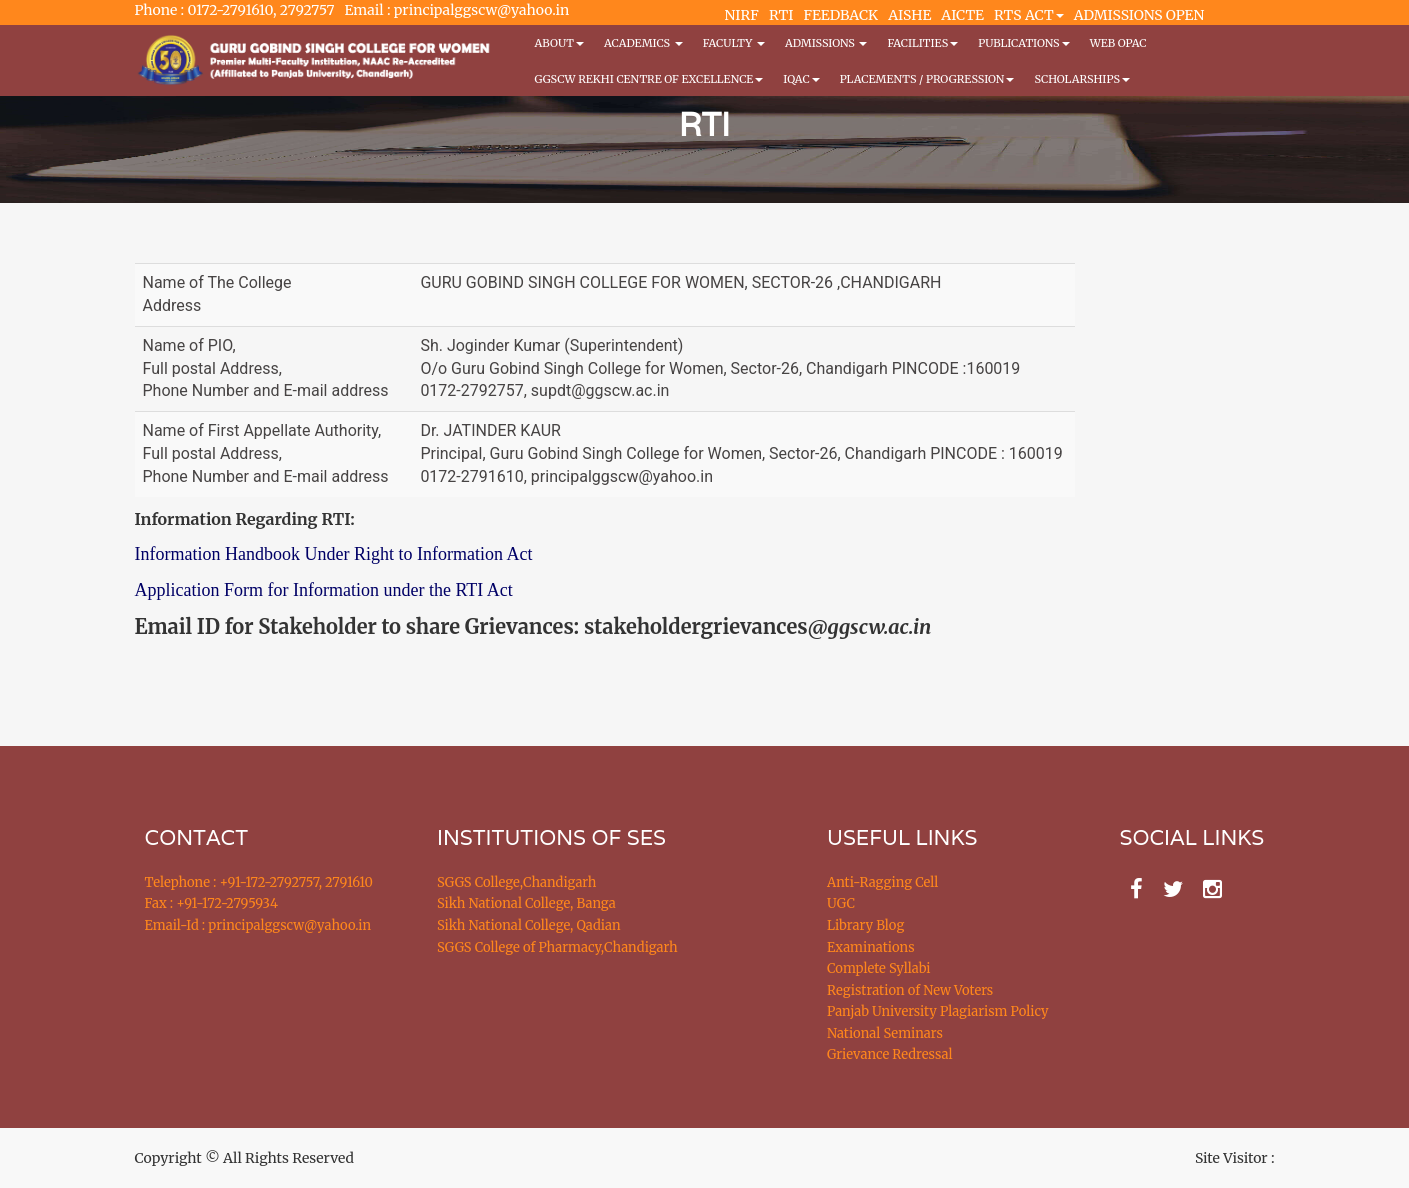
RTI (781, 15)
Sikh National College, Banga (526, 903)
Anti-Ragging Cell (882, 882)
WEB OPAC (1118, 43)
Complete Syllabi (879, 968)
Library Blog (865, 925)
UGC (841, 903)
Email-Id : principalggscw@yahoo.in (258, 925)
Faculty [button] (734, 43)
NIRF (742, 15)
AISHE (909, 15)
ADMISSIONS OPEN (1139, 15)
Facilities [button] (922, 43)
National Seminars (885, 1033)
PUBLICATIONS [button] (1023, 43)
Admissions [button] (826, 43)
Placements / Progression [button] (927, 79)
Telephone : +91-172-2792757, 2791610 (259, 882)
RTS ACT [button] (1029, 15)
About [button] (559, 43)
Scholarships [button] (1082, 79)
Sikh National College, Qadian (529, 925)
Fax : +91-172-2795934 (211, 903)
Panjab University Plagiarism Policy (938, 1011)
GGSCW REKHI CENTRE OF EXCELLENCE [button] (649, 79)
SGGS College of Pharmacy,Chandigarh (557, 947)
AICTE (962, 15)
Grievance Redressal (890, 1054)
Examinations (871, 947)
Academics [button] (643, 43)
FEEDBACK (840, 15)
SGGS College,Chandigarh (516, 882)
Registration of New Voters (910, 990)
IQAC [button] (801, 79)
